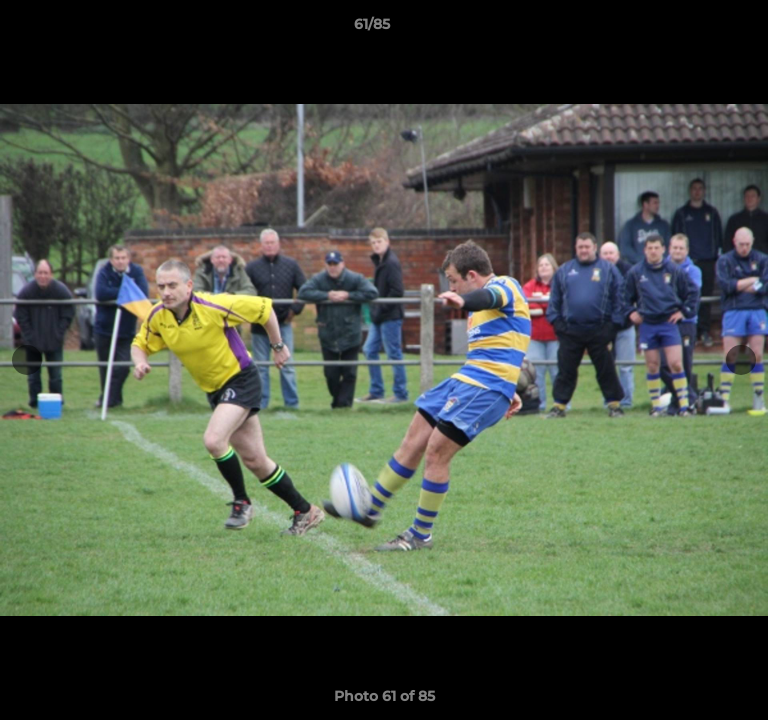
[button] (696, 29)
